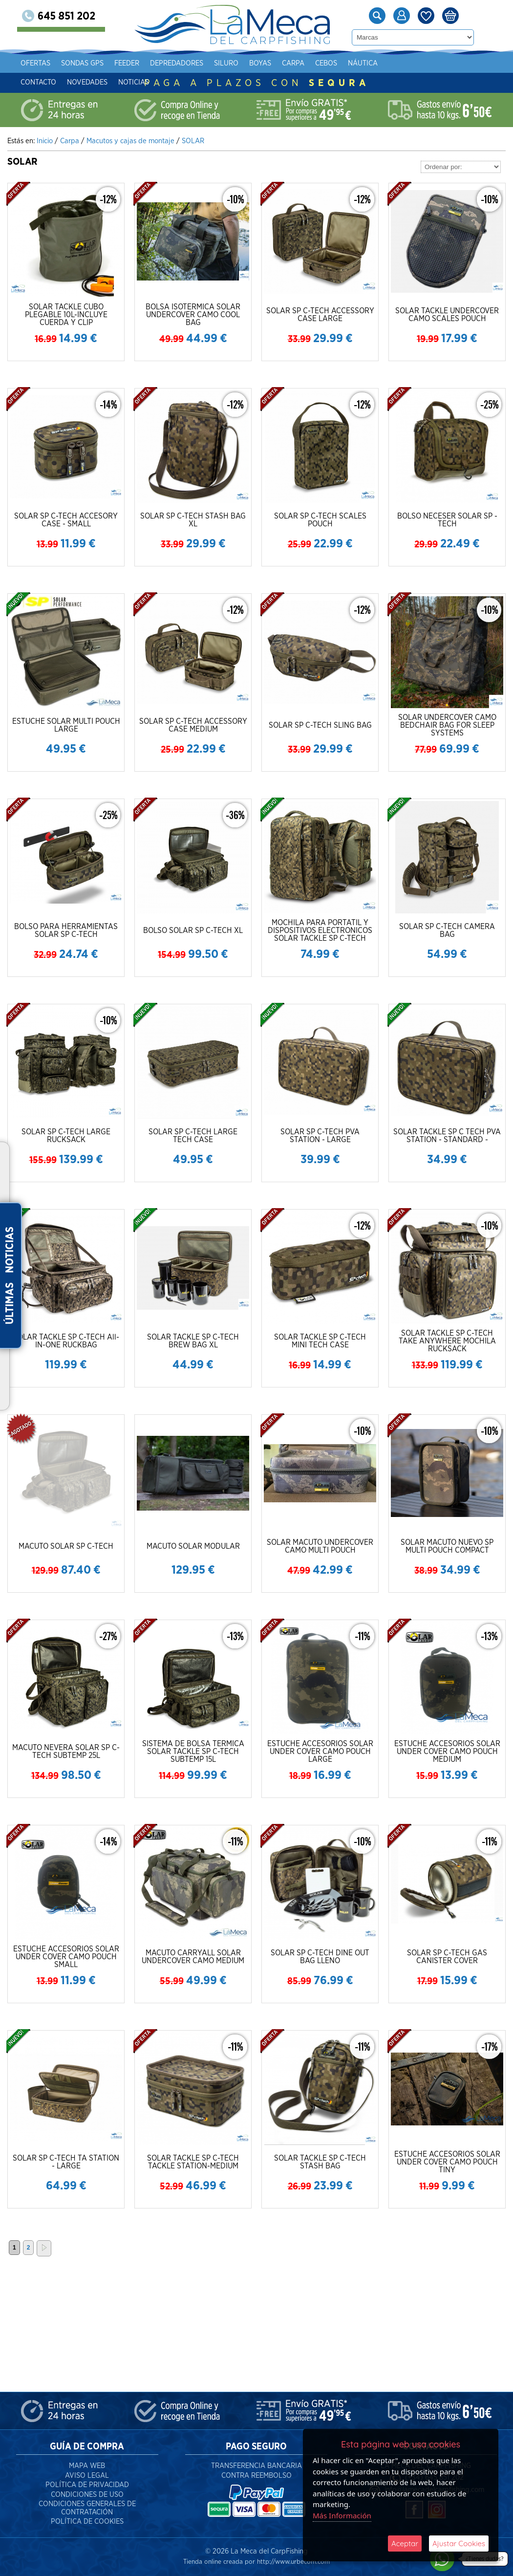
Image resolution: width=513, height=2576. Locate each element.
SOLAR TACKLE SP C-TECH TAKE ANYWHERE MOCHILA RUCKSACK (447, 1341)
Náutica (378, 63)
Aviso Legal (87, 2475)
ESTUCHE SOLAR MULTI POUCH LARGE (66, 725)
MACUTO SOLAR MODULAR (193, 1546)
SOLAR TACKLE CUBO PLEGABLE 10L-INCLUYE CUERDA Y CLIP (66, 314)
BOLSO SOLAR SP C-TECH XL (193, 930)
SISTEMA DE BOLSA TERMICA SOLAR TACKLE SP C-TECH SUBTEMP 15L (193, 1751)
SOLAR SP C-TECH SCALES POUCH (320, 520)
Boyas (276, 63)
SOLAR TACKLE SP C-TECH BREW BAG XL (193, 1341)
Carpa (309, 63)
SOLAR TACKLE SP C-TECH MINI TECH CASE (320, 1341)
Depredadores (192, 63)
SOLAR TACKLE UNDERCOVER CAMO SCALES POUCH (447, 315)
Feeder (142, 63)
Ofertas (51, 63)
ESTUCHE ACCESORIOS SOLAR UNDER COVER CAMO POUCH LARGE (320, 1751)
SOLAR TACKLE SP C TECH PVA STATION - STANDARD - (447, 1136)
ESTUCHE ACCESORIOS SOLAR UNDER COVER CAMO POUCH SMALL (66, 1957)
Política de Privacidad (87, 2485)
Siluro (242, 63)
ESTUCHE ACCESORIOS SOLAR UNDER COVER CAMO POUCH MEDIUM (447, 1751)
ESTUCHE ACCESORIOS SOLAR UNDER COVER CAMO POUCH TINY (447, 2162)
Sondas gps (98, 63)
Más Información (342, 2515)
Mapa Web (87, 2465)
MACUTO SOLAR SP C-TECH (66, 1546)
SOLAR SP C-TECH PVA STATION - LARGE (320, 1136)
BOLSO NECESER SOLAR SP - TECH (447, 520)
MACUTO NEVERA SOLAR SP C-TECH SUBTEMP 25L (66, 1751)
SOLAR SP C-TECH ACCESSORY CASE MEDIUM (193, 725)
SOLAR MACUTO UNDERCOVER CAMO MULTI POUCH (320, 1546)
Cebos (342, 63)
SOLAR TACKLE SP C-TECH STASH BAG (320, 2162)
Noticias (149, 82)
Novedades (103, 82)
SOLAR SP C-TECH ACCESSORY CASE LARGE (320, 315)
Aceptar (404, 2543)
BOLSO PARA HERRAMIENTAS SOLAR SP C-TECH (66, 930)
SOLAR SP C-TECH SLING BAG (320, 725)
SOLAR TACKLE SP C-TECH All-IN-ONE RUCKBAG (66, 1341)
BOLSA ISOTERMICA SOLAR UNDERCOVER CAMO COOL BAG (193, 314)
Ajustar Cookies (458, 2543)
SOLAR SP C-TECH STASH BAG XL (193, 520)
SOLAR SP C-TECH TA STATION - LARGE (66, 2162)
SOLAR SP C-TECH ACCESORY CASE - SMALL (66, 520)
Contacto (54, 82)
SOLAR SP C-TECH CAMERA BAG (447, 930)
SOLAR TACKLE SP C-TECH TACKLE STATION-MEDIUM (193, 2162)
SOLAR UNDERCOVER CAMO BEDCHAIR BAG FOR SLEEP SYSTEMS (447, 725)
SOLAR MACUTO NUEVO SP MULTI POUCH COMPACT (447, 1546)
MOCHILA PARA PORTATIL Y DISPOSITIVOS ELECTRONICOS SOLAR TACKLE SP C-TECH (320, 930)
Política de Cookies (87, 2521)
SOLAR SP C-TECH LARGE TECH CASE (193, 1136)
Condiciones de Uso (87, 2494)
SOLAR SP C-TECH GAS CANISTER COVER (447, 1957)
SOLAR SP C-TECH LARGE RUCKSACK (65, 1136)
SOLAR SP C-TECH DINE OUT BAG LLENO (320, 1957)
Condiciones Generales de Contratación (87, 2508)
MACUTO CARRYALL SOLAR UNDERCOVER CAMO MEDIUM (193, 1957)
